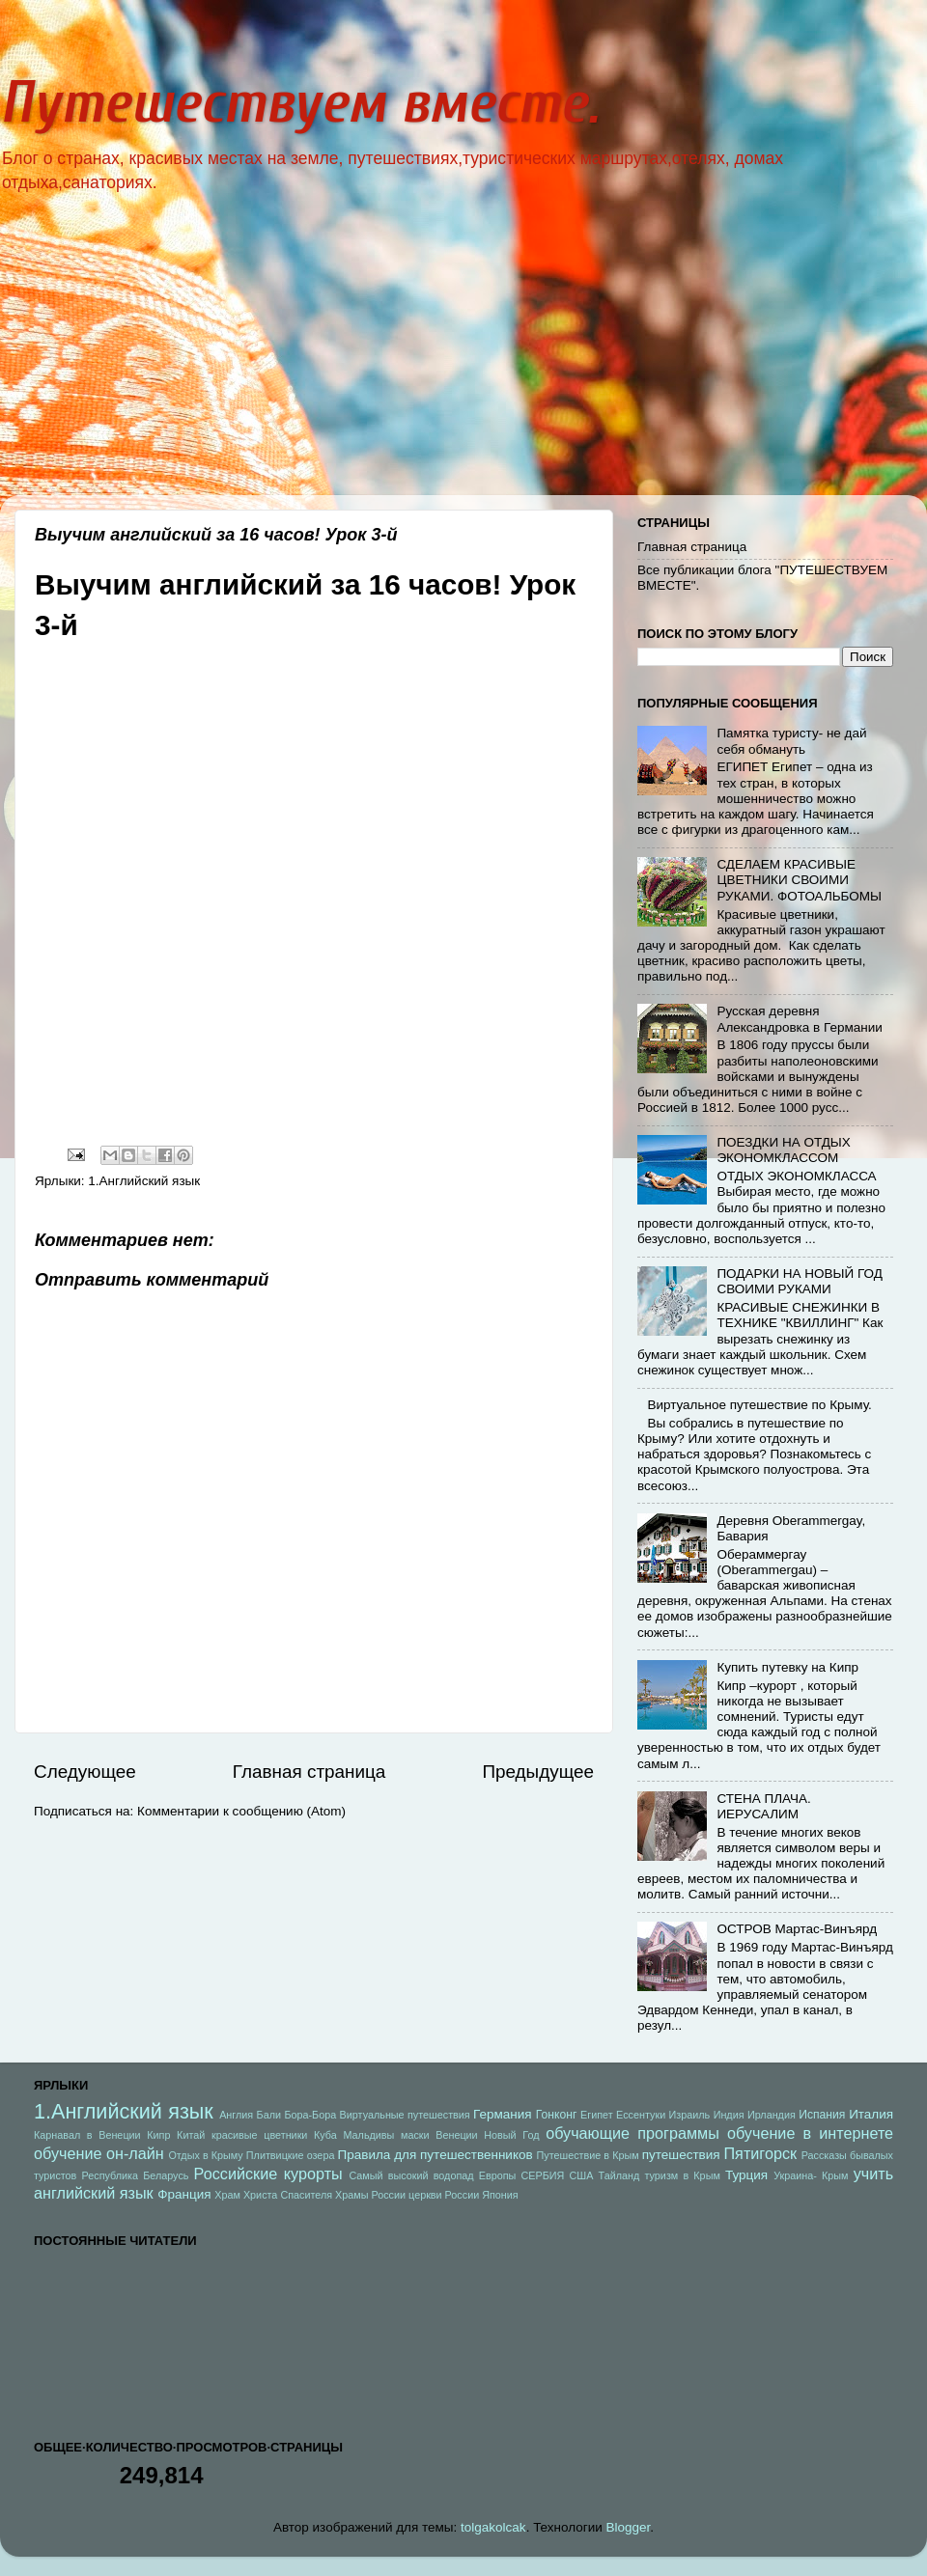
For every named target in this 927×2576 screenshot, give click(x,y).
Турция (746, 2175)
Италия (871, 2114)
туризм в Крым (682, 2175)
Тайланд (619, 2175)
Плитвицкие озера (290, 2155)
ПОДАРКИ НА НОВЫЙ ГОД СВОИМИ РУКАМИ (799, 1281)
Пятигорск (760, 2153)
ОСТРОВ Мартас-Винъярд (796, 1929)
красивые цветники (259, 2135)
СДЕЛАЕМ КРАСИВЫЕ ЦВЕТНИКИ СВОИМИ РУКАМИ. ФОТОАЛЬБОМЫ (799, 879)
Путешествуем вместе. (299, 103)
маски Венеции (439, 2135)
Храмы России (370, 2195)
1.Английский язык (144, 1181)
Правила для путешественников (434, 2154)
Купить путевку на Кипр (787, 1667)
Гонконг (556, 2114)
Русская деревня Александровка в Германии (799, 1019)
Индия (729, 2114)
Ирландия (771, 2114)
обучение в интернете (810, 2133)
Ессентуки (640, 2114)
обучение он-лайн (99, 2153)
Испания (822, 2114)
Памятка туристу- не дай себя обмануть (791, 741)
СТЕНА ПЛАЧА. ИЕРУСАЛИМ (763, 1806)
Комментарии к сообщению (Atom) (241, 1811)
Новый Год (511, 2135)
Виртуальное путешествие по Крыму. (759, 1405)
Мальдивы (368, 2135)
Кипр (158, 2135)
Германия (502, 2114)
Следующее (85, 1771)
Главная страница (309, 1771)
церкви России (443, 2195)
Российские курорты (268, 2173)
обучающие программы (632, 2133)
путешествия (681, 2154)
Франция (184, 2194)
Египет (596, 2114)
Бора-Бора (310, 2114)
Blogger (628, 2527)
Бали (269, 2114)
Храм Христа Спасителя (273, 2195)
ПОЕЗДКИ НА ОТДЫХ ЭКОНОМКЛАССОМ (783, 1150)
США (582, 2175)
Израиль (690, 2114)
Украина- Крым (810, 2175)
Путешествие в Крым (587, 2155)
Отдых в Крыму (205, 2155)
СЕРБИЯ (542, 2175)
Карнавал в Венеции (87, 2135)
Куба (325, 2135)
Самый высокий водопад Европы (432, 2175)
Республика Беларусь (135, 2175)
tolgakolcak (493, 2527)
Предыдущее (538, 1771)
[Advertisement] (463, 360)
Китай (191, 2135)
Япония (500, 2195)
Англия (236, 2114)
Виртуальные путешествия (405, 2114)
